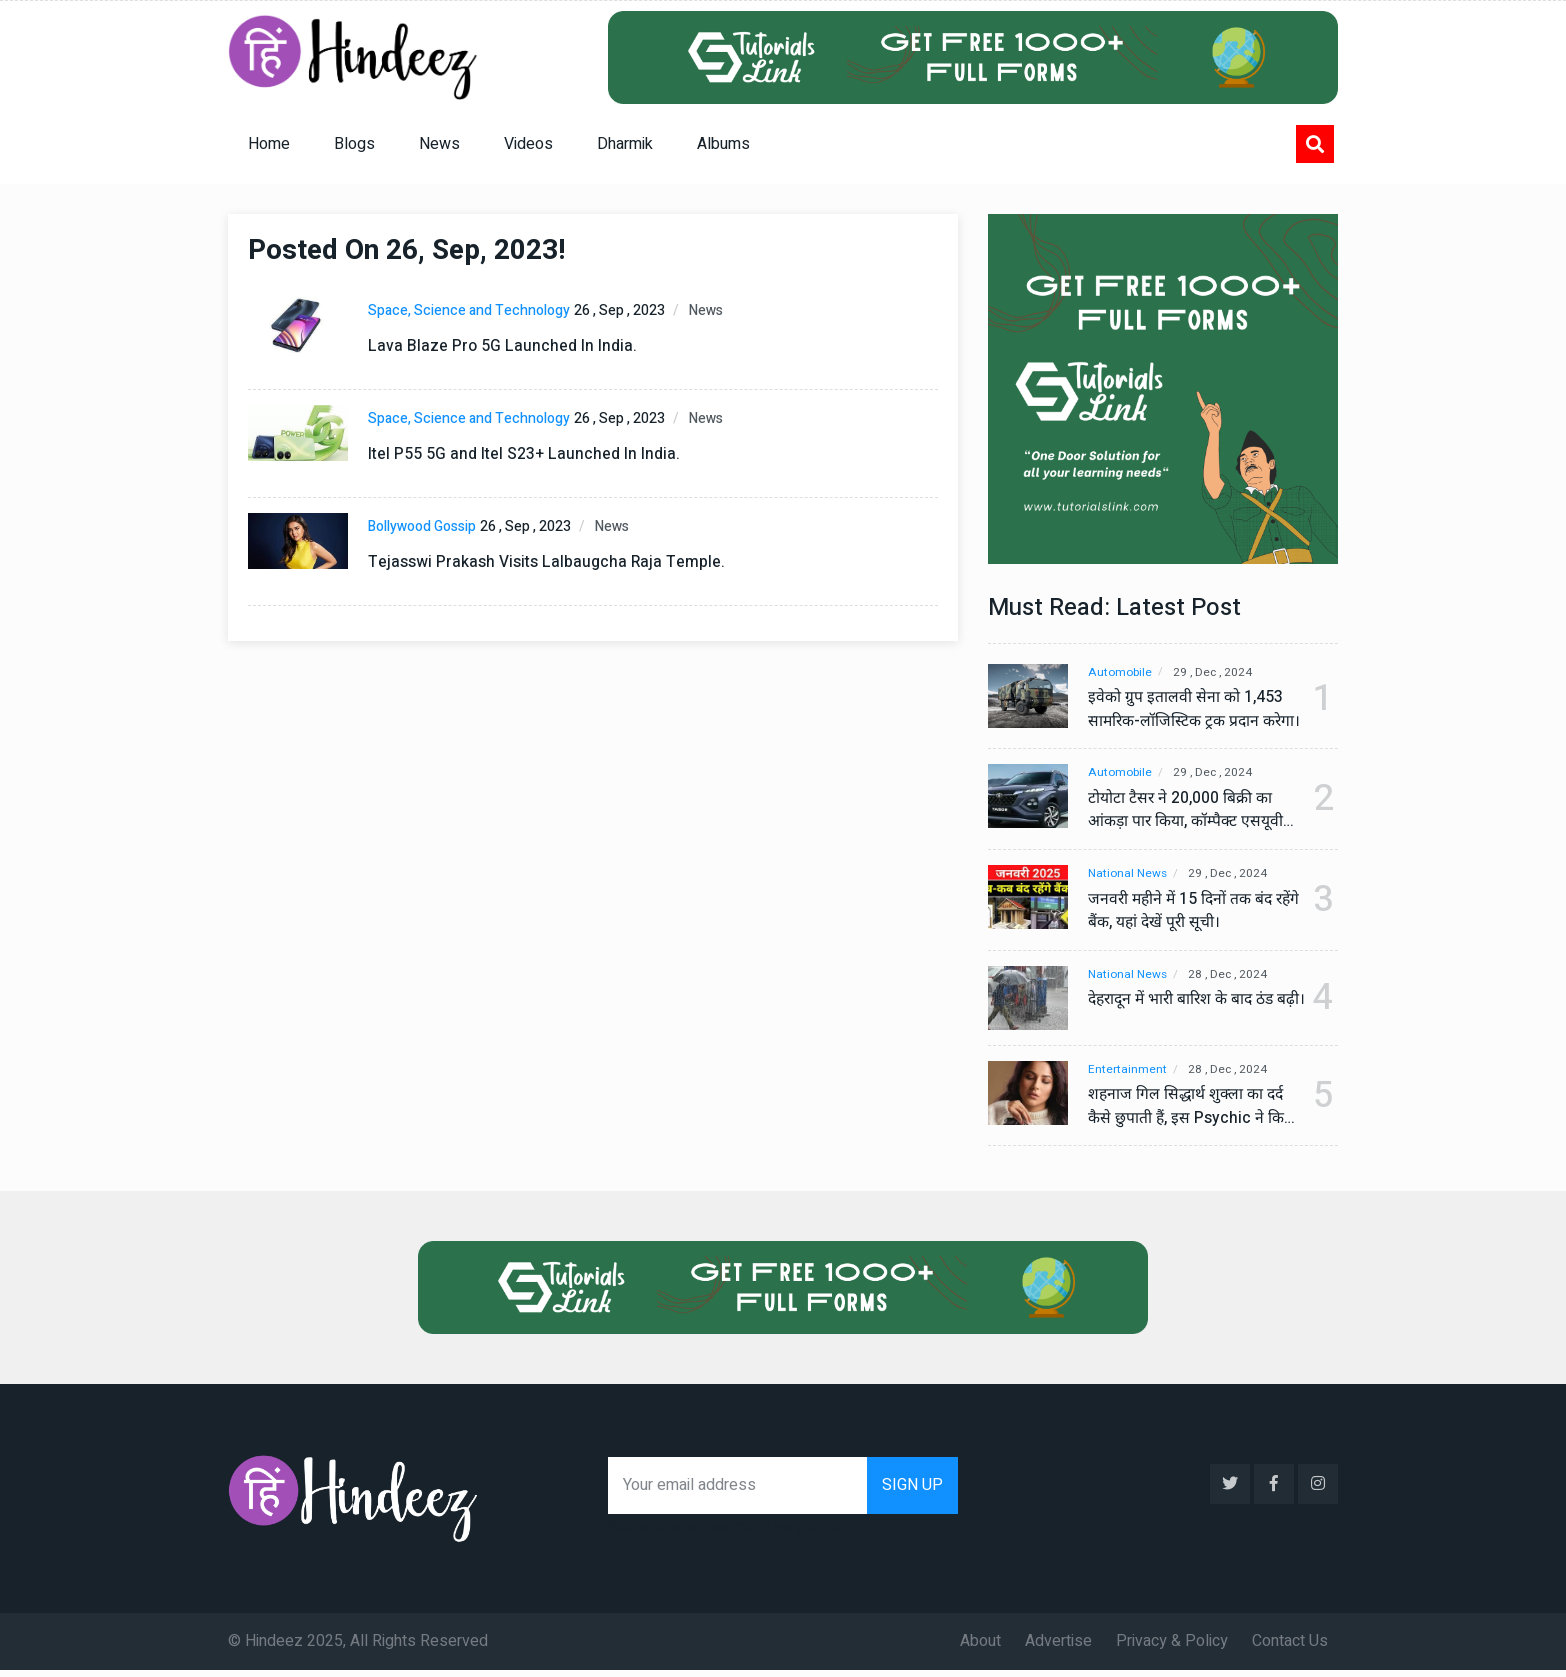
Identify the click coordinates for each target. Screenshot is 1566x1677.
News (439, 144)
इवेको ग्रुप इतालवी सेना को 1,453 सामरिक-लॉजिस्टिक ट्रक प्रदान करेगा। (1186, 710)
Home (269, 144)
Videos (528, 144)
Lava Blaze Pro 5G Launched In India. (502, 346)
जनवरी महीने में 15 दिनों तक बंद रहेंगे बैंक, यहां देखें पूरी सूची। (1183, 912)
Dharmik (625, 144)
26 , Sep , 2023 (619, 310)
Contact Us (1290, 1648)
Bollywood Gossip (422, 526)
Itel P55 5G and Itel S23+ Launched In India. (525, 454)
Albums (723, 144)
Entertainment (1127, 1076)
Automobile (1120, 672)
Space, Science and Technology (469, 310)
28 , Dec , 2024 (1233, 975)
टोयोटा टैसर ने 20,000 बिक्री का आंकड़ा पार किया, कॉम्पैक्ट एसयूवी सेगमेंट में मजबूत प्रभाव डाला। (1188, 811)
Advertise (1058, 1648)
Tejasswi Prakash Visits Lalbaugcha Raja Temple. (547, 562)
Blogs (354, 144)
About (980, 1648)
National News (1128, 874)
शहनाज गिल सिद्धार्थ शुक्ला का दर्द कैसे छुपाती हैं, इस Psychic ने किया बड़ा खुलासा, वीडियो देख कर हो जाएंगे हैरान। (1188, 1114)
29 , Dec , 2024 (1217, 672)
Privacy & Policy (1172, 1648)
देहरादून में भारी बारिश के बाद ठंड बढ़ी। (1185, 1013)
